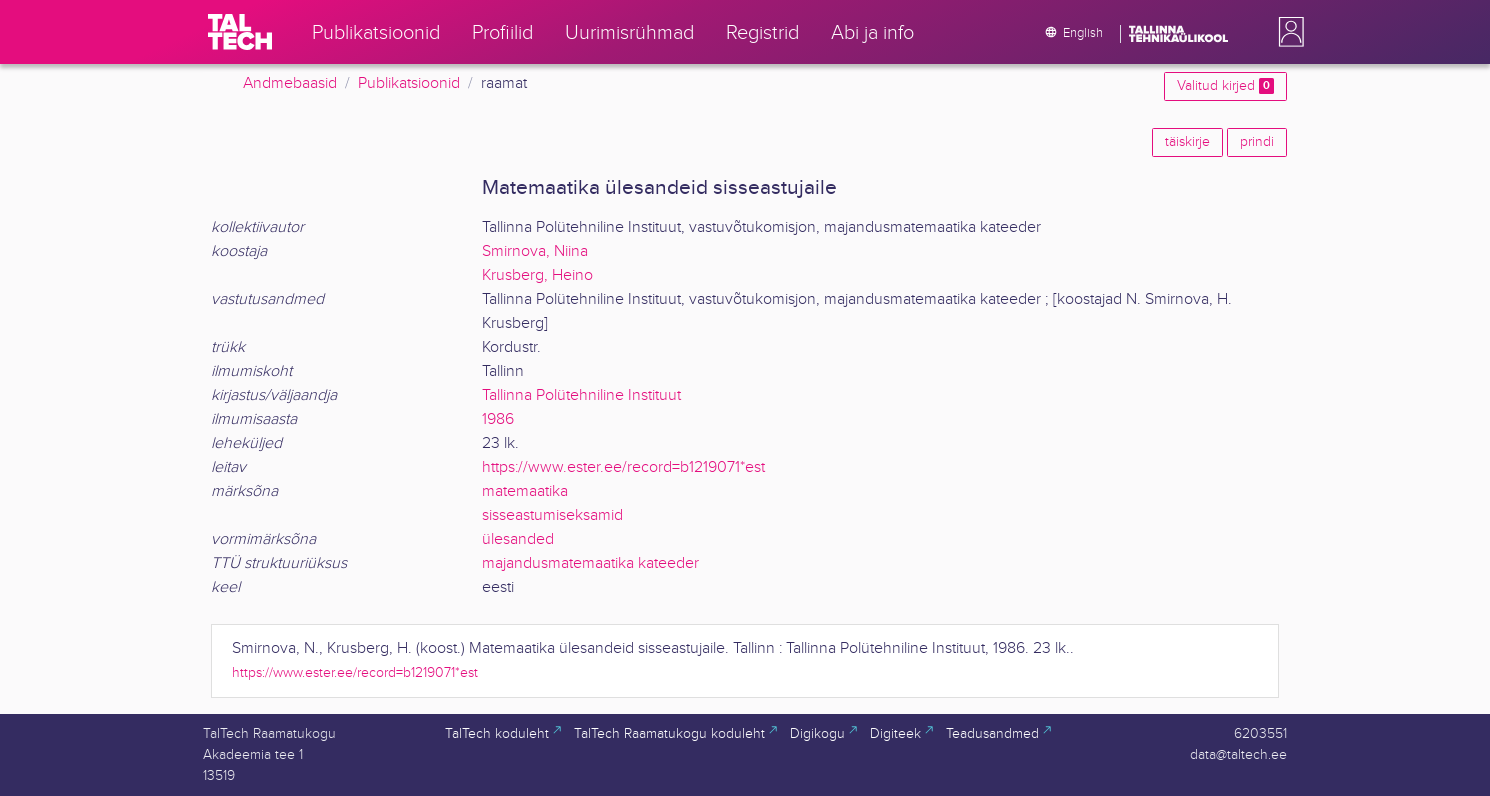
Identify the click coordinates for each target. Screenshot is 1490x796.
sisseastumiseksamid (552, 515)
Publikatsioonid (409, 83)
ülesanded (518, 539)
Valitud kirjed (1225, 86)
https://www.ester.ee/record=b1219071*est (623, 467)
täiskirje (1187, 142)
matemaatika (525, 491)
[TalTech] (240, 32)
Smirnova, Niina (535, 251)
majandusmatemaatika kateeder (590, 563)
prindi (1257, 142)
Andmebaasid (290, 83)
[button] (1287, 32)
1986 (498, 419)
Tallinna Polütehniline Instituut (581, 395)
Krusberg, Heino (537, 275)
